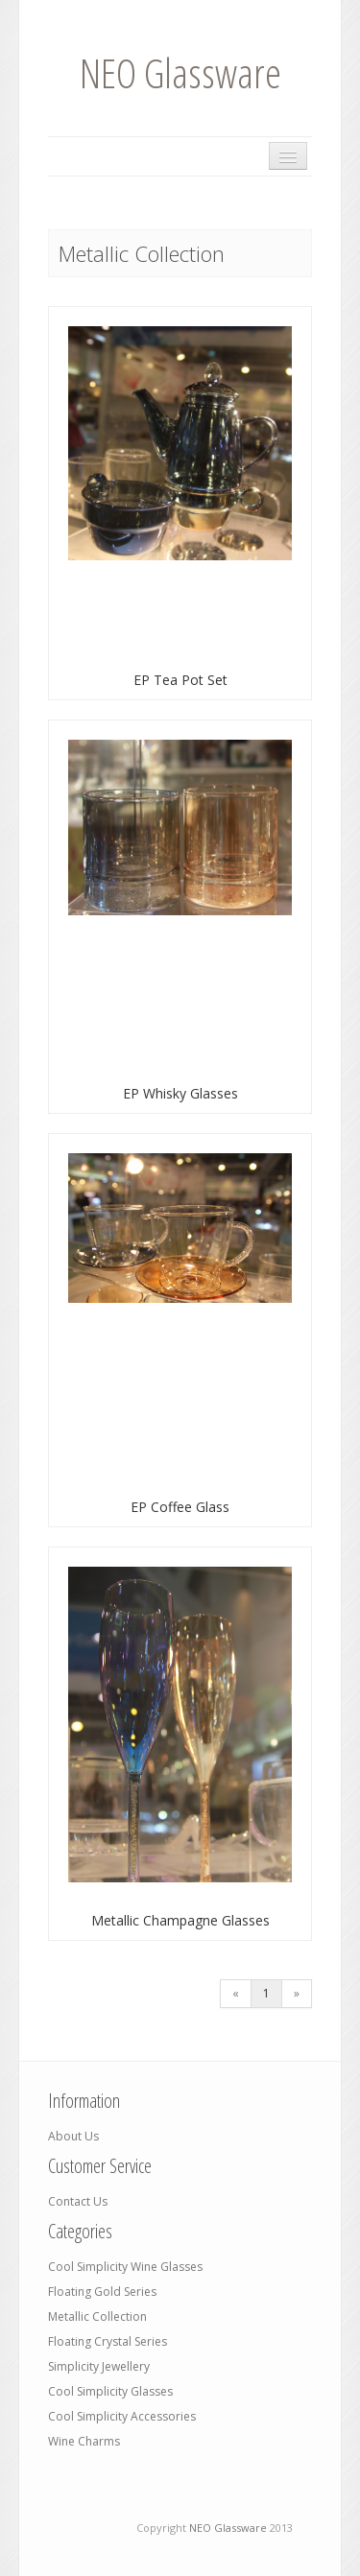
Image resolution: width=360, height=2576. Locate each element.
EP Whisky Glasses (180, 1093)
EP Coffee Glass (180, 1507)
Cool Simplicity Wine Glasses (125, 2266)
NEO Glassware (180, 72)
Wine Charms (84, 2441)
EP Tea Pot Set (180, 680)
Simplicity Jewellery (99, 2366)
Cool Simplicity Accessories (122, 2416)
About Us (73, 2136)
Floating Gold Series (102, 2291)
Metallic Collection (97, 2316)
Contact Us (78, 2201)
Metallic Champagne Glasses (180, 1920)
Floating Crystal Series (107, 2341)
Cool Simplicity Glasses (110, 2391)
